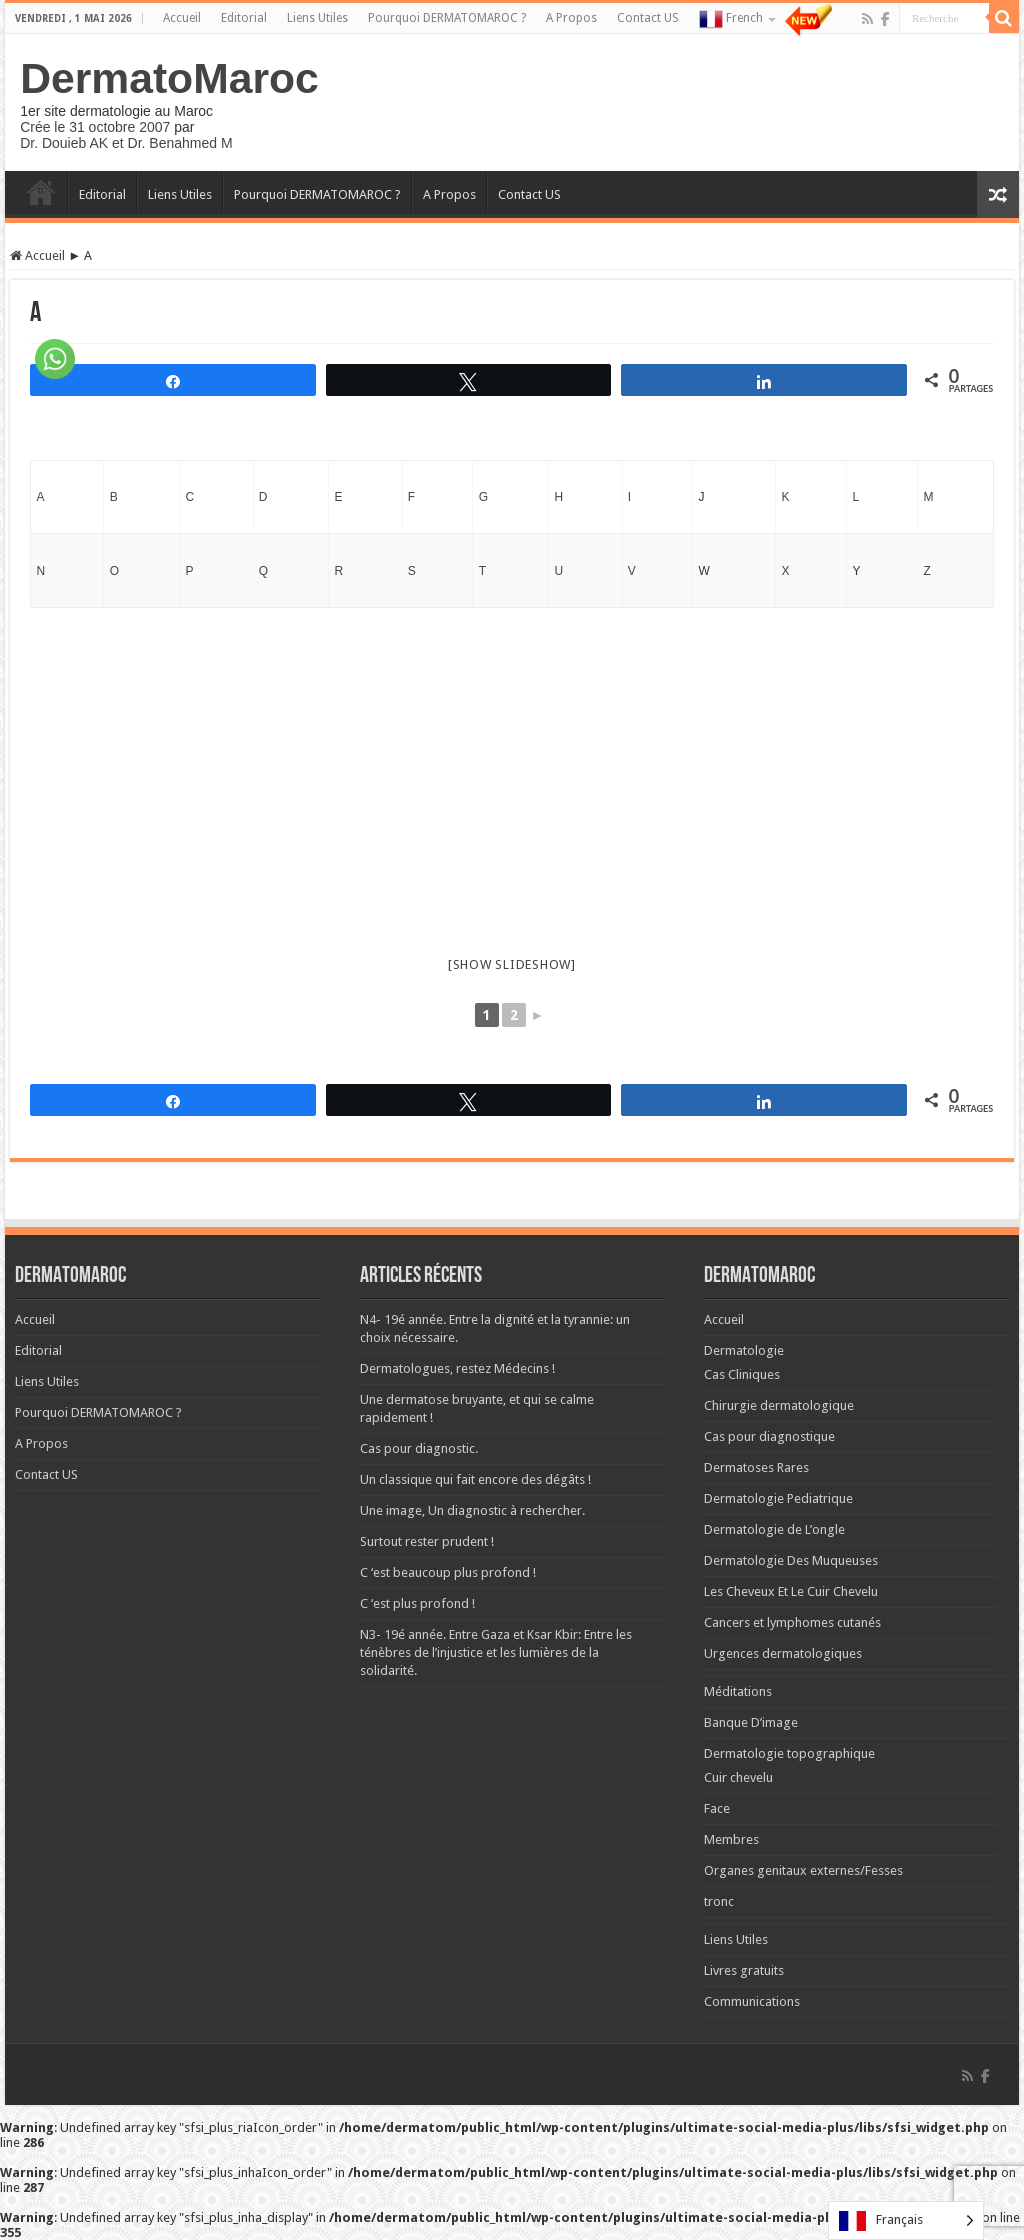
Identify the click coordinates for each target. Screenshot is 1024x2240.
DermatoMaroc (169, 78)
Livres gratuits (744, 1970)
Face (717, 1808)
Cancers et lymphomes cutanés (792, 1622)
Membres (731, 1839)
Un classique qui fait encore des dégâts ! (475, 1479)
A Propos (571, 18)
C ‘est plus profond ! (417, 1603)
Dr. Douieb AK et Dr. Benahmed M (126, 143)
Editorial (244, 18)
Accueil (182, 18)
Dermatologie (744, 1350)
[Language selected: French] (906, 2220)
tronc (719, 1901)
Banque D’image (751, 1722)
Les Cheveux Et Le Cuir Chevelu (791, 1591)
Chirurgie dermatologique (779, 1405)
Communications (752, 2001)
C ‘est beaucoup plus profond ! (448, 1572)
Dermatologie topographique (789, 1753)
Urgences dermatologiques (783, 1653)
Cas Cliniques (742, 1374)
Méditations (738, 1691)
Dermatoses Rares (756, 1467)
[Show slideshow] (512, 964)
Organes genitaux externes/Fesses (803, 1870)
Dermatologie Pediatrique (778, 1498)
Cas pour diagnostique (769, 1436)
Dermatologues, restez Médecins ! (457, 1368)
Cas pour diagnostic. (419, 1448)
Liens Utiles (317, 18)
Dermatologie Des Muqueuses (791, 1560)
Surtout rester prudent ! (427, 1541)
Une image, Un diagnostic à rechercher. (472, 1510)
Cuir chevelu (738, 1777)
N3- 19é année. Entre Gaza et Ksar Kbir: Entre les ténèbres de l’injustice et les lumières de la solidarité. (496, 1652)
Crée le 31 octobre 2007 (95, 127)
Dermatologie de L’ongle (774, 1529)
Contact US (648, 18)
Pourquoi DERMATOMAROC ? (447, 18)
